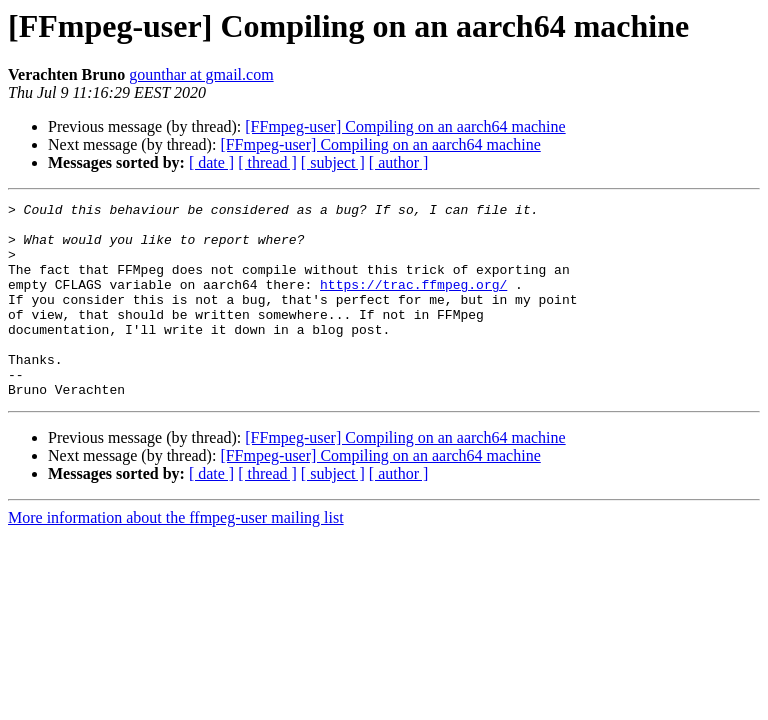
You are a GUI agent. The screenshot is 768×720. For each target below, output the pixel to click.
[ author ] (399, 162)
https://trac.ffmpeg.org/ (413, 302)
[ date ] (211, 162)
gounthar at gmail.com (201, 74)
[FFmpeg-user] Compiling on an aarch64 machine (405, 126)
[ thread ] (267, 162)
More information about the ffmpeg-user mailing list (176, 556)
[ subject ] (333, 162)
